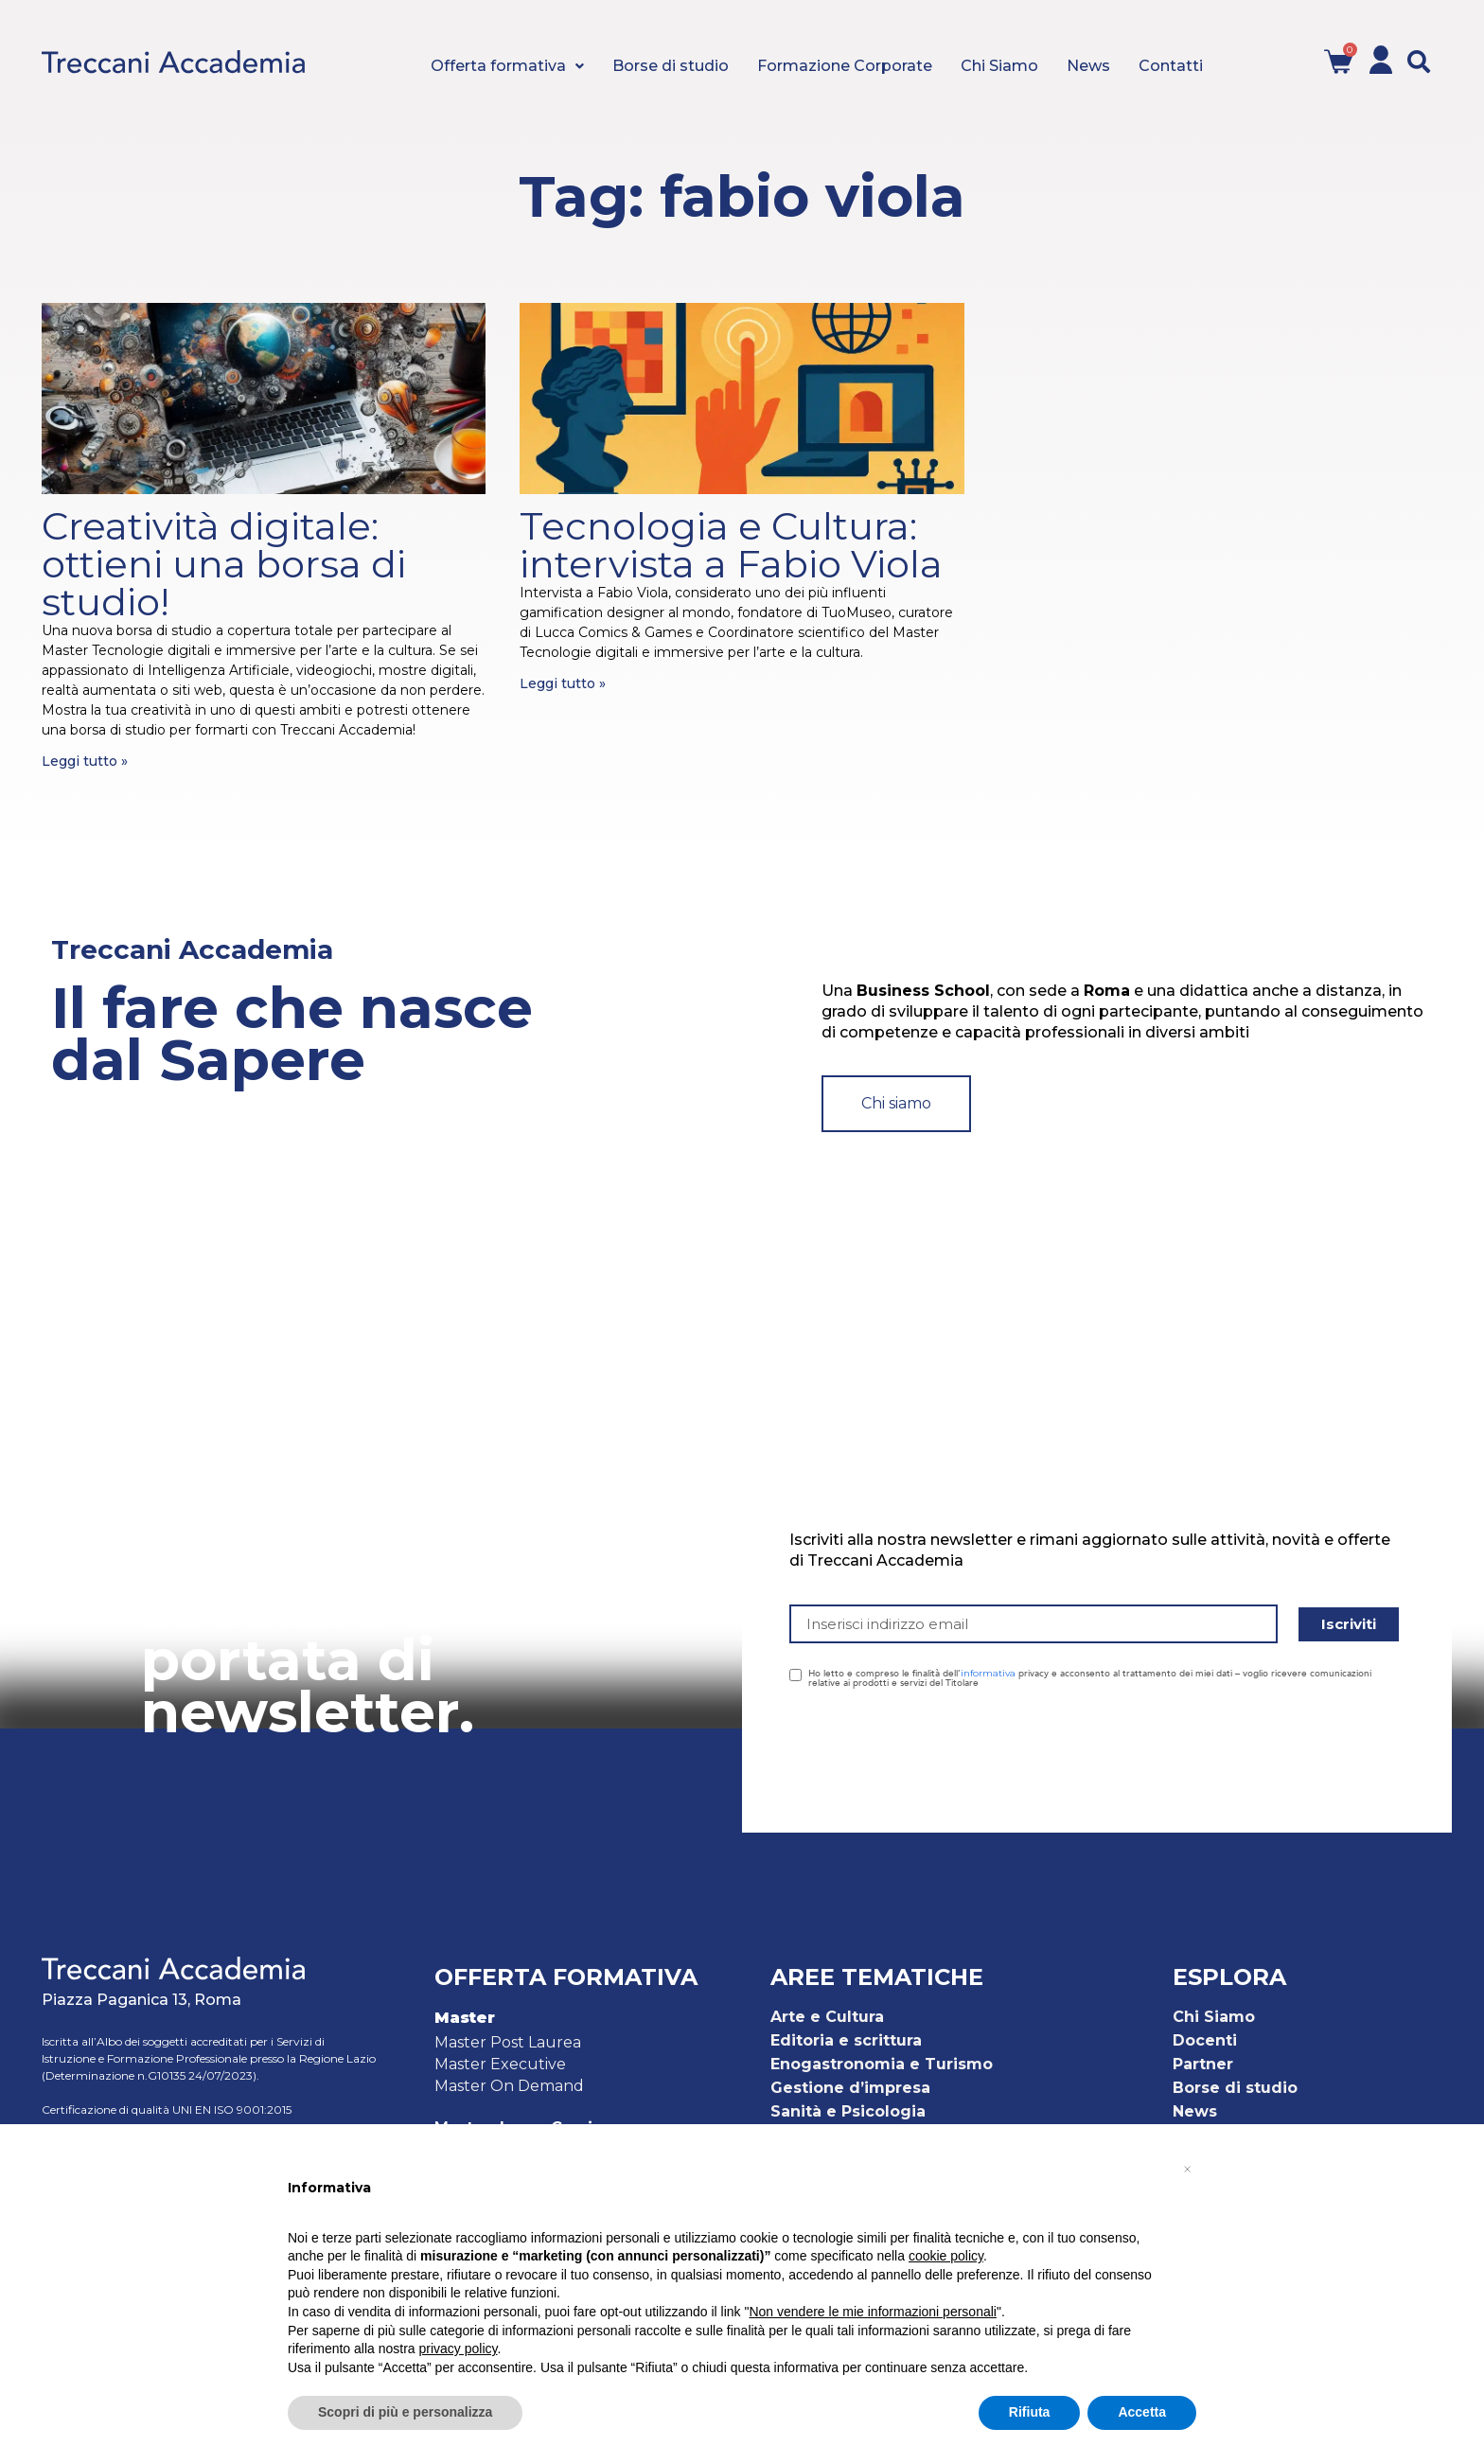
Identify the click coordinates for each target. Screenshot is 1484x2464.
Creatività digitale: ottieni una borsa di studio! (224, 564)
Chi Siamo (1214, 2017)
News (1195, 2111)
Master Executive (500, 2064)
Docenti (1205, 2040)
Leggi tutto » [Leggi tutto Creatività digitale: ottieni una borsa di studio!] (85, 761)
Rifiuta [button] (1030, 2412)
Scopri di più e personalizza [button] (405, 2412)
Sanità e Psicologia (848, 2111)
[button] (1419, 61)
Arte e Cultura (827, 2017)
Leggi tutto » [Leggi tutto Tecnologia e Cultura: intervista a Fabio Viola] (563, 683)
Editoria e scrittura (846, 2040)
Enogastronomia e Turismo (881, 2064)
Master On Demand (509, 2086)
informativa (988, 1673)
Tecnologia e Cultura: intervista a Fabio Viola (731, 545)
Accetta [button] (1142, 2412)
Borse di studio (1235, 2088)
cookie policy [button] (946, 2255)
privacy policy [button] (458, 2348)
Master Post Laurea (507, 2042)
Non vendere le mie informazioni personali (872, 2311)
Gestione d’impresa (850, 2088)
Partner (1203, 2064)
